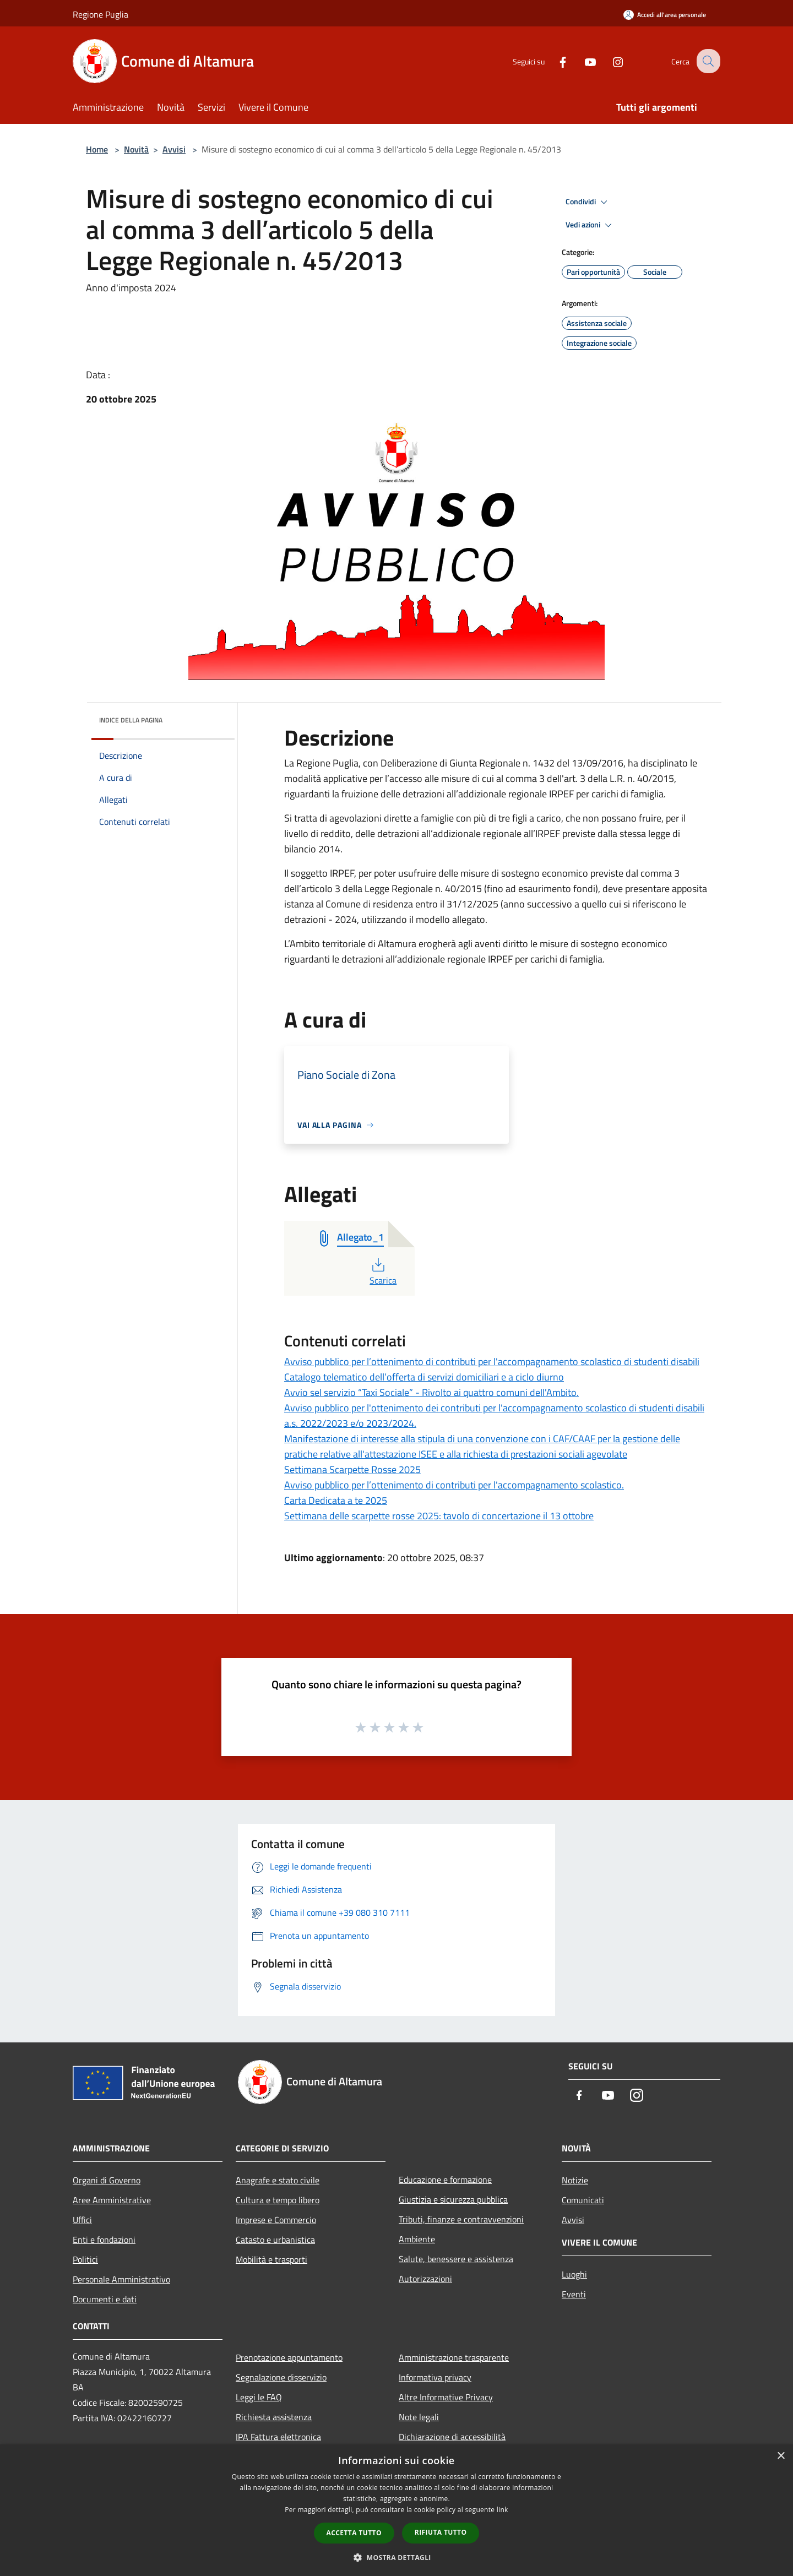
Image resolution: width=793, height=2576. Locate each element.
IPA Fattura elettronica (278, 2436)
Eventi (574, 2294)
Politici (85, 2259)
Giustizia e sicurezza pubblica (453, 2199)
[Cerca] (707, 61)
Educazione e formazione (445, 2179)
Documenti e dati (105, 2299)
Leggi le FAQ (259, 2397)
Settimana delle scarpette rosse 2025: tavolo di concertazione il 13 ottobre (439, 1515)
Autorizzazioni (425, 2278)
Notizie (575, 2180)
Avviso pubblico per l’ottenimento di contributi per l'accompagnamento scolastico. (454, 1484)
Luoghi (574, 2274)
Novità (136, 149)
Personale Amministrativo (121, 2279)
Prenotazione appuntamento (289, 2357)
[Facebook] (554, 60)
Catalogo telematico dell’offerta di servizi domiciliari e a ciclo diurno (424, 1376)
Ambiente (417, 2239)
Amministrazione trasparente (454, 2357)
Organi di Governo (106, 2180)
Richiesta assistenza (274, 2416)
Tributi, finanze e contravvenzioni (461, 2219)
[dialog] (396, 2510)
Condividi (588, 202)
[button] (396, 2557)
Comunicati (583, 2200)
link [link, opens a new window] (502, 2509)
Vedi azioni (590, 225)
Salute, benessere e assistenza (456, 2258)
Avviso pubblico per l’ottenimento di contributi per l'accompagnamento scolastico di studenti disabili (491, 1361)
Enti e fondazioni (104, 2239)
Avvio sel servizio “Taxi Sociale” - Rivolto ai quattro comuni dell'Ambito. (431, 1392)
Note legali (419, 2416)
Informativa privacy (435, 2377)
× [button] (780, 2456)
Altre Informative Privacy (446, 2397)
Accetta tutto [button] (354, 2532)
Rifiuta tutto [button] (441, 2532)
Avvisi (174, 149)
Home (97, 149)
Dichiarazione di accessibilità (452, 2436)
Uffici (82, 2219)
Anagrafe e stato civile (277, 2180)
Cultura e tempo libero (277, 2200)
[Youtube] (582, 60)
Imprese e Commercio (276, 2219)
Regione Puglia (100, 14)
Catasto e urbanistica (275, 2239)
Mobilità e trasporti (271, 2259)
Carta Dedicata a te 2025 (335, 1500)
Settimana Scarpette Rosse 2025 (352, 1469)
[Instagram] (609, 60)
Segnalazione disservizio (281, 2377)
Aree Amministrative (112, 2200)
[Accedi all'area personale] (664, 15)
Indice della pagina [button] (130, 720)
